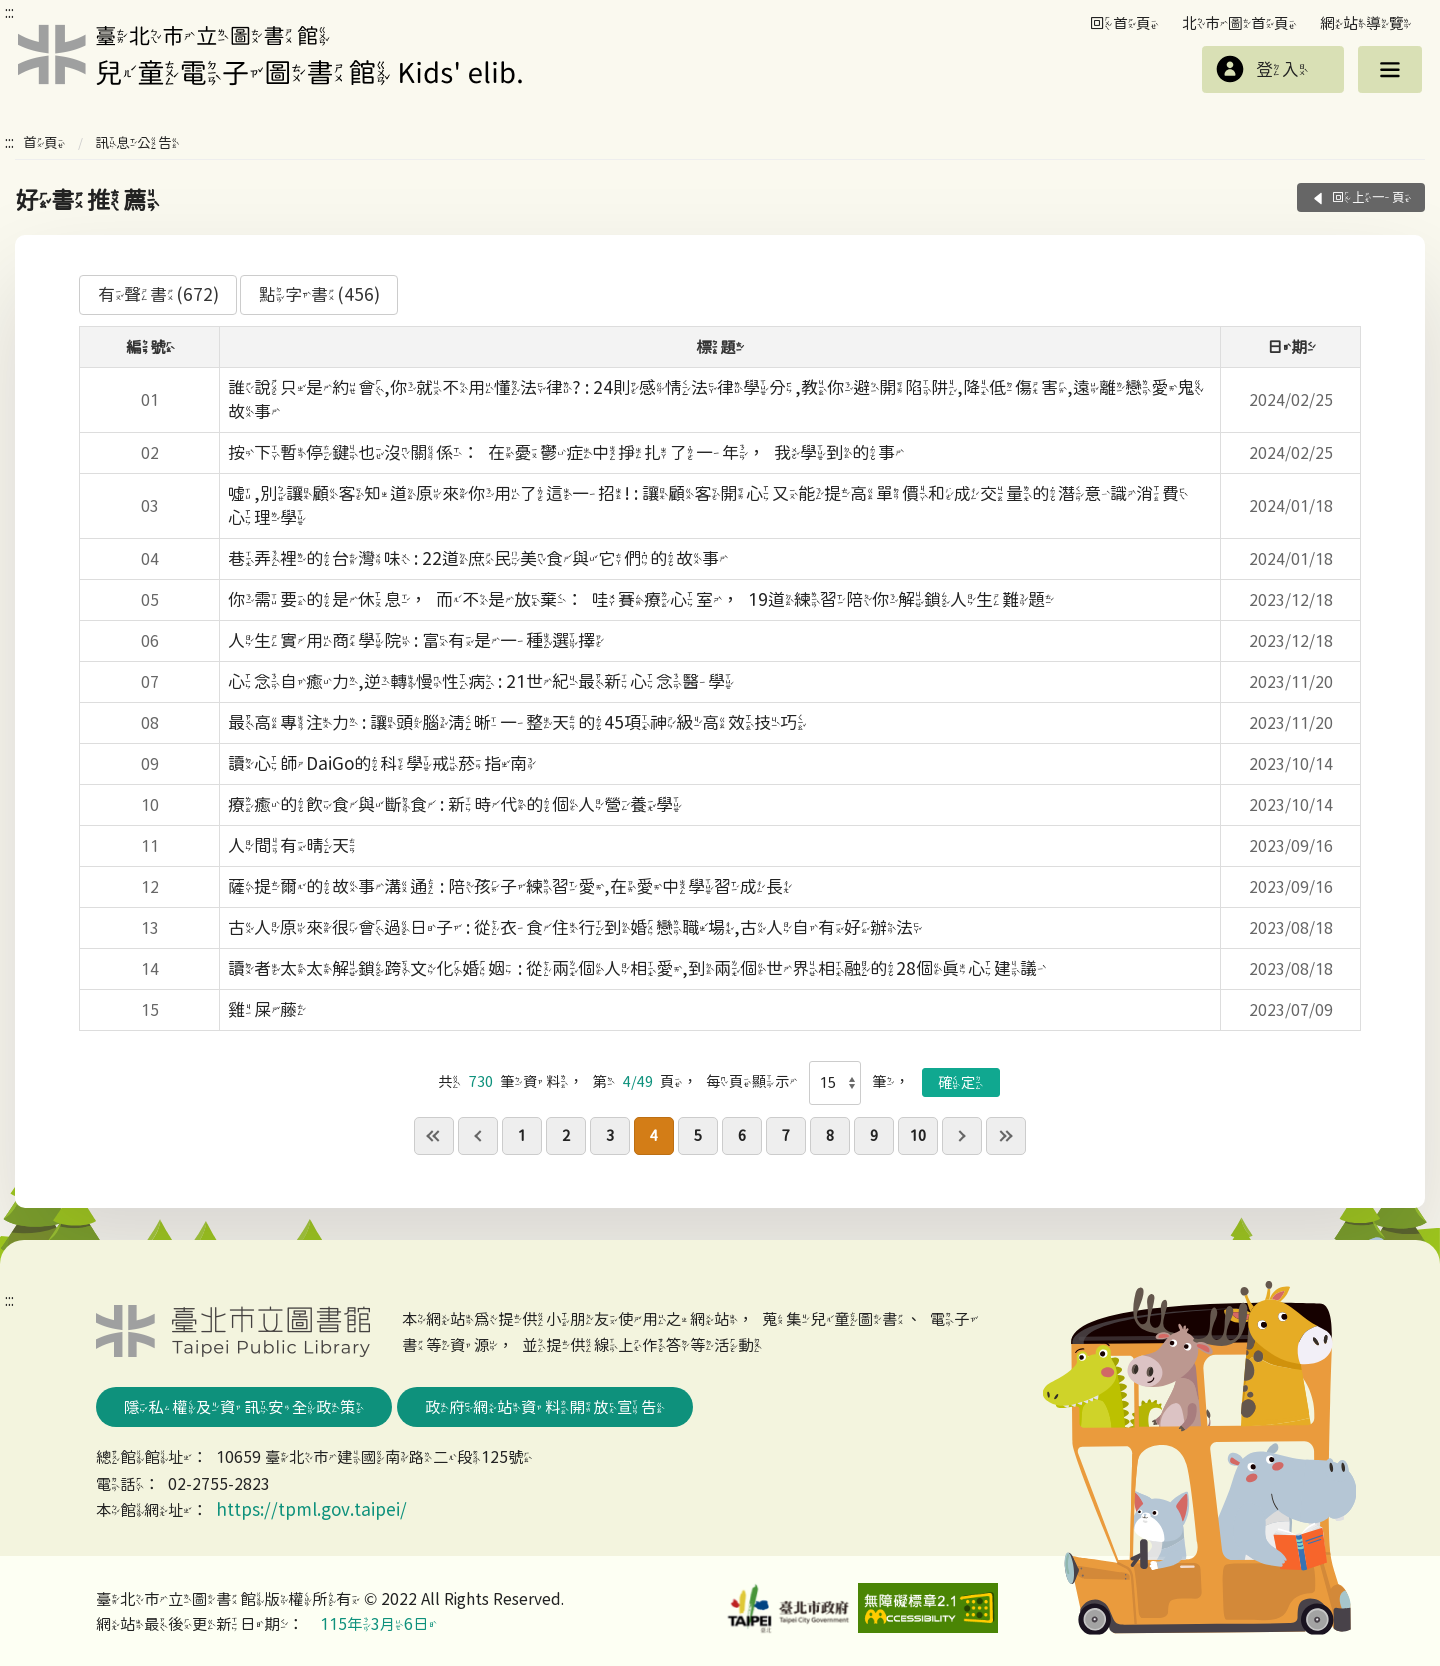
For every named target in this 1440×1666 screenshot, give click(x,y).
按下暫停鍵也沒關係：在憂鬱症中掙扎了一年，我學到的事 (566, 452)
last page (1006, 1136)
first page (434, 1136)
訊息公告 (137, 142)
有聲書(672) (158, 294)
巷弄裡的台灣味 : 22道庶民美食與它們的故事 (478, 558)
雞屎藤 (267, 1009)
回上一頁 (1372, 197)
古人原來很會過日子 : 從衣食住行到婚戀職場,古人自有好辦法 (575, 927)
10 (918, 1135)
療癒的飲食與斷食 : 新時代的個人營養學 (455, 804)
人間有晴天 (293, 845)
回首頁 (1124, 23)
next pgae (962, 1136)
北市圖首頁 (1239, 23)
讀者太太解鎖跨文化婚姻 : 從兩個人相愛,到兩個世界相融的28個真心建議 (637, 968)
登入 (1282, 69)
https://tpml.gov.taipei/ (311, 1509)
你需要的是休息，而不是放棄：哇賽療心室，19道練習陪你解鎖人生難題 (641, 599)
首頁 (44, 142)
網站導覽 (1366, 23)
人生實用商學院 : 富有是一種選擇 (416, 640)
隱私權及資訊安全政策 (244, 1407)
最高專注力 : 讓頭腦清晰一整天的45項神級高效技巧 (517, 722)
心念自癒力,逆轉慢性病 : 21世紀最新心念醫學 (481, 681)
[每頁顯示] (835, 1083)
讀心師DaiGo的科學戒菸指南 (382, 763)
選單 (1390, 69)
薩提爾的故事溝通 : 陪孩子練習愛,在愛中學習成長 (510, 886)
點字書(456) (319, 294)
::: (9, 12)
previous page (478, 1136)
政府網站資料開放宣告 (545, 1407)
